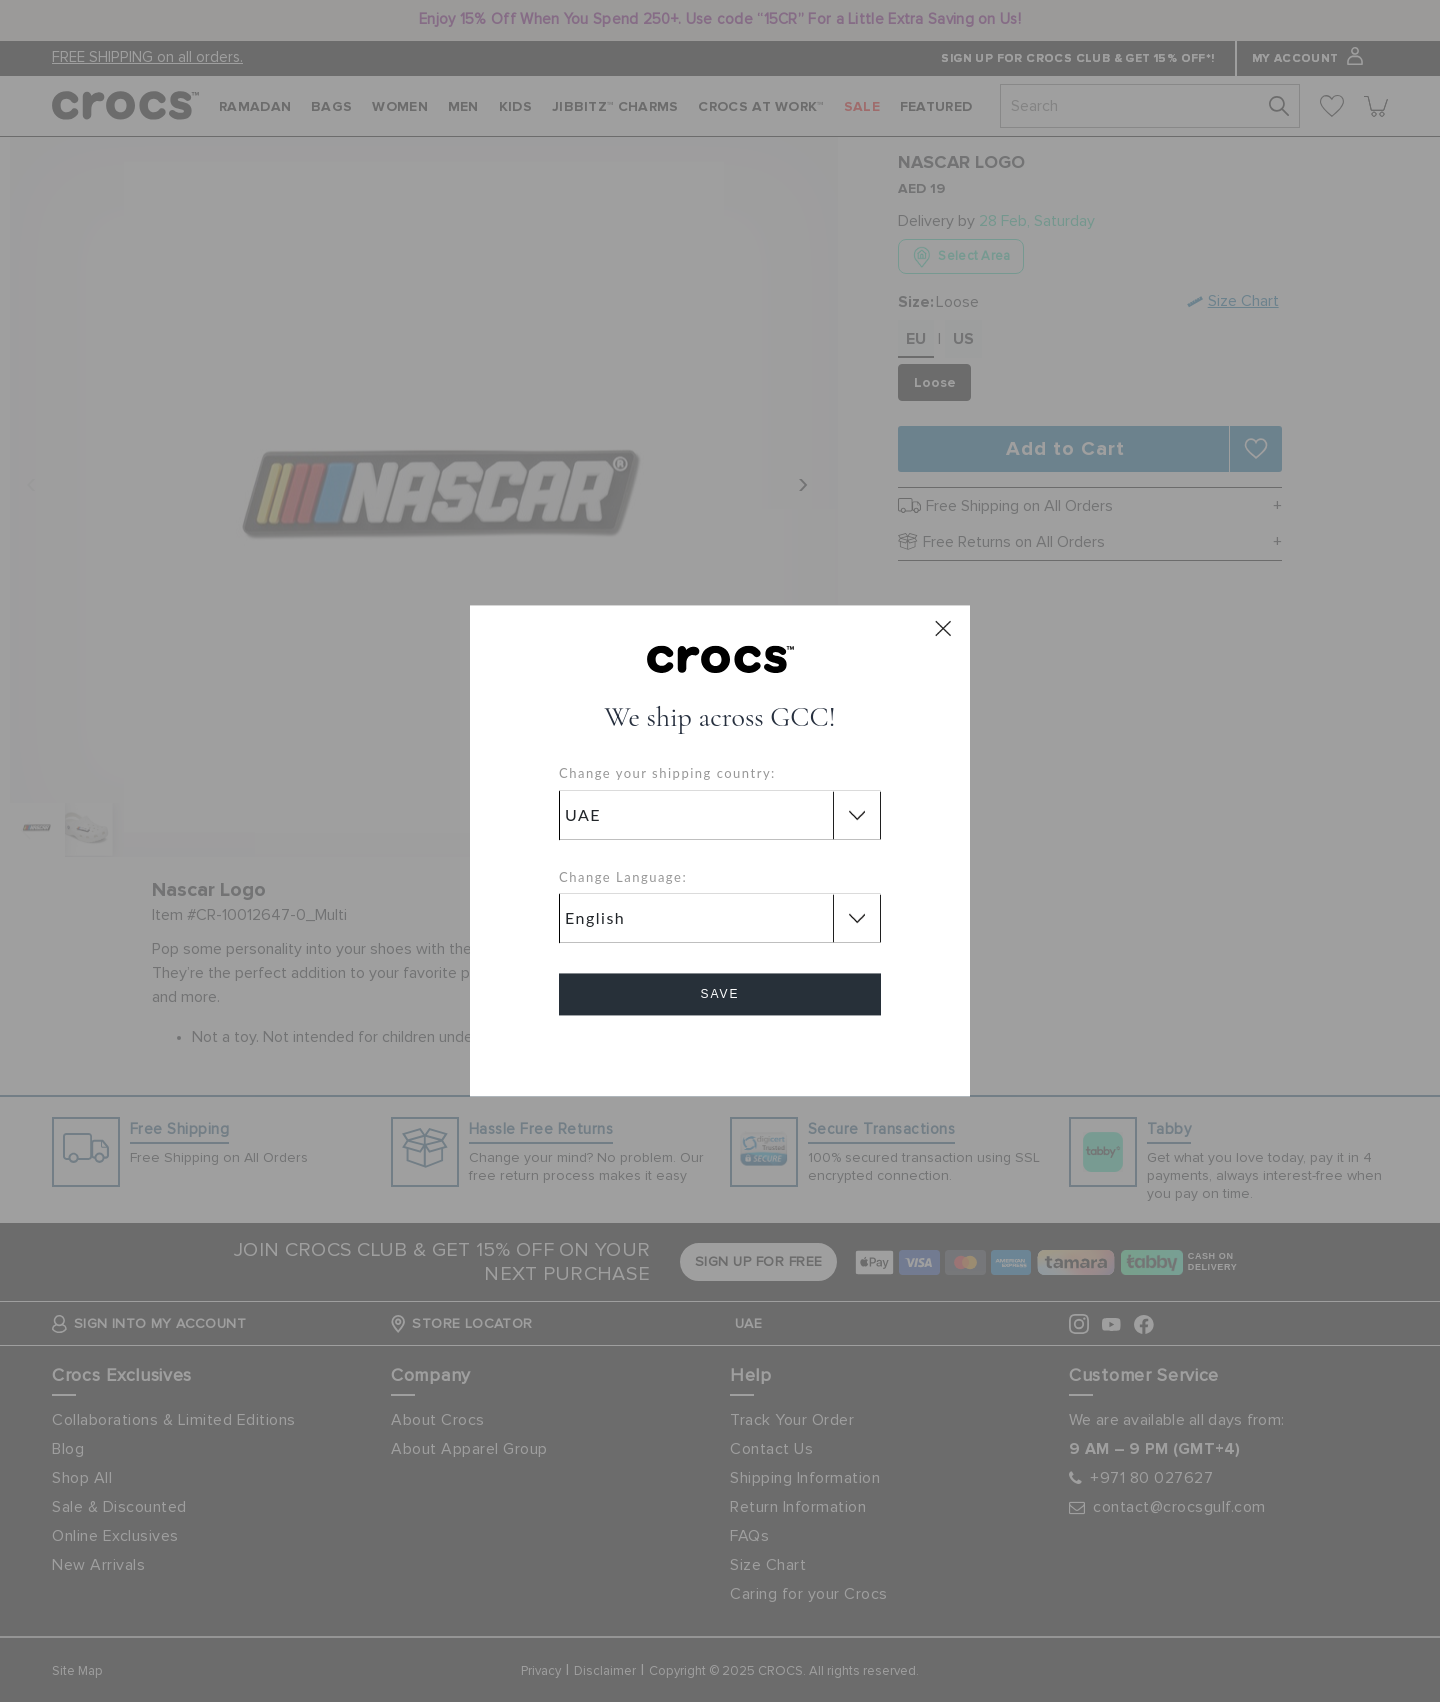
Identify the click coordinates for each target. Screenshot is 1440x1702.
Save (719, 995)
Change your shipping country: (667, 774)
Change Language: (623, 877)
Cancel (720, 1051)
